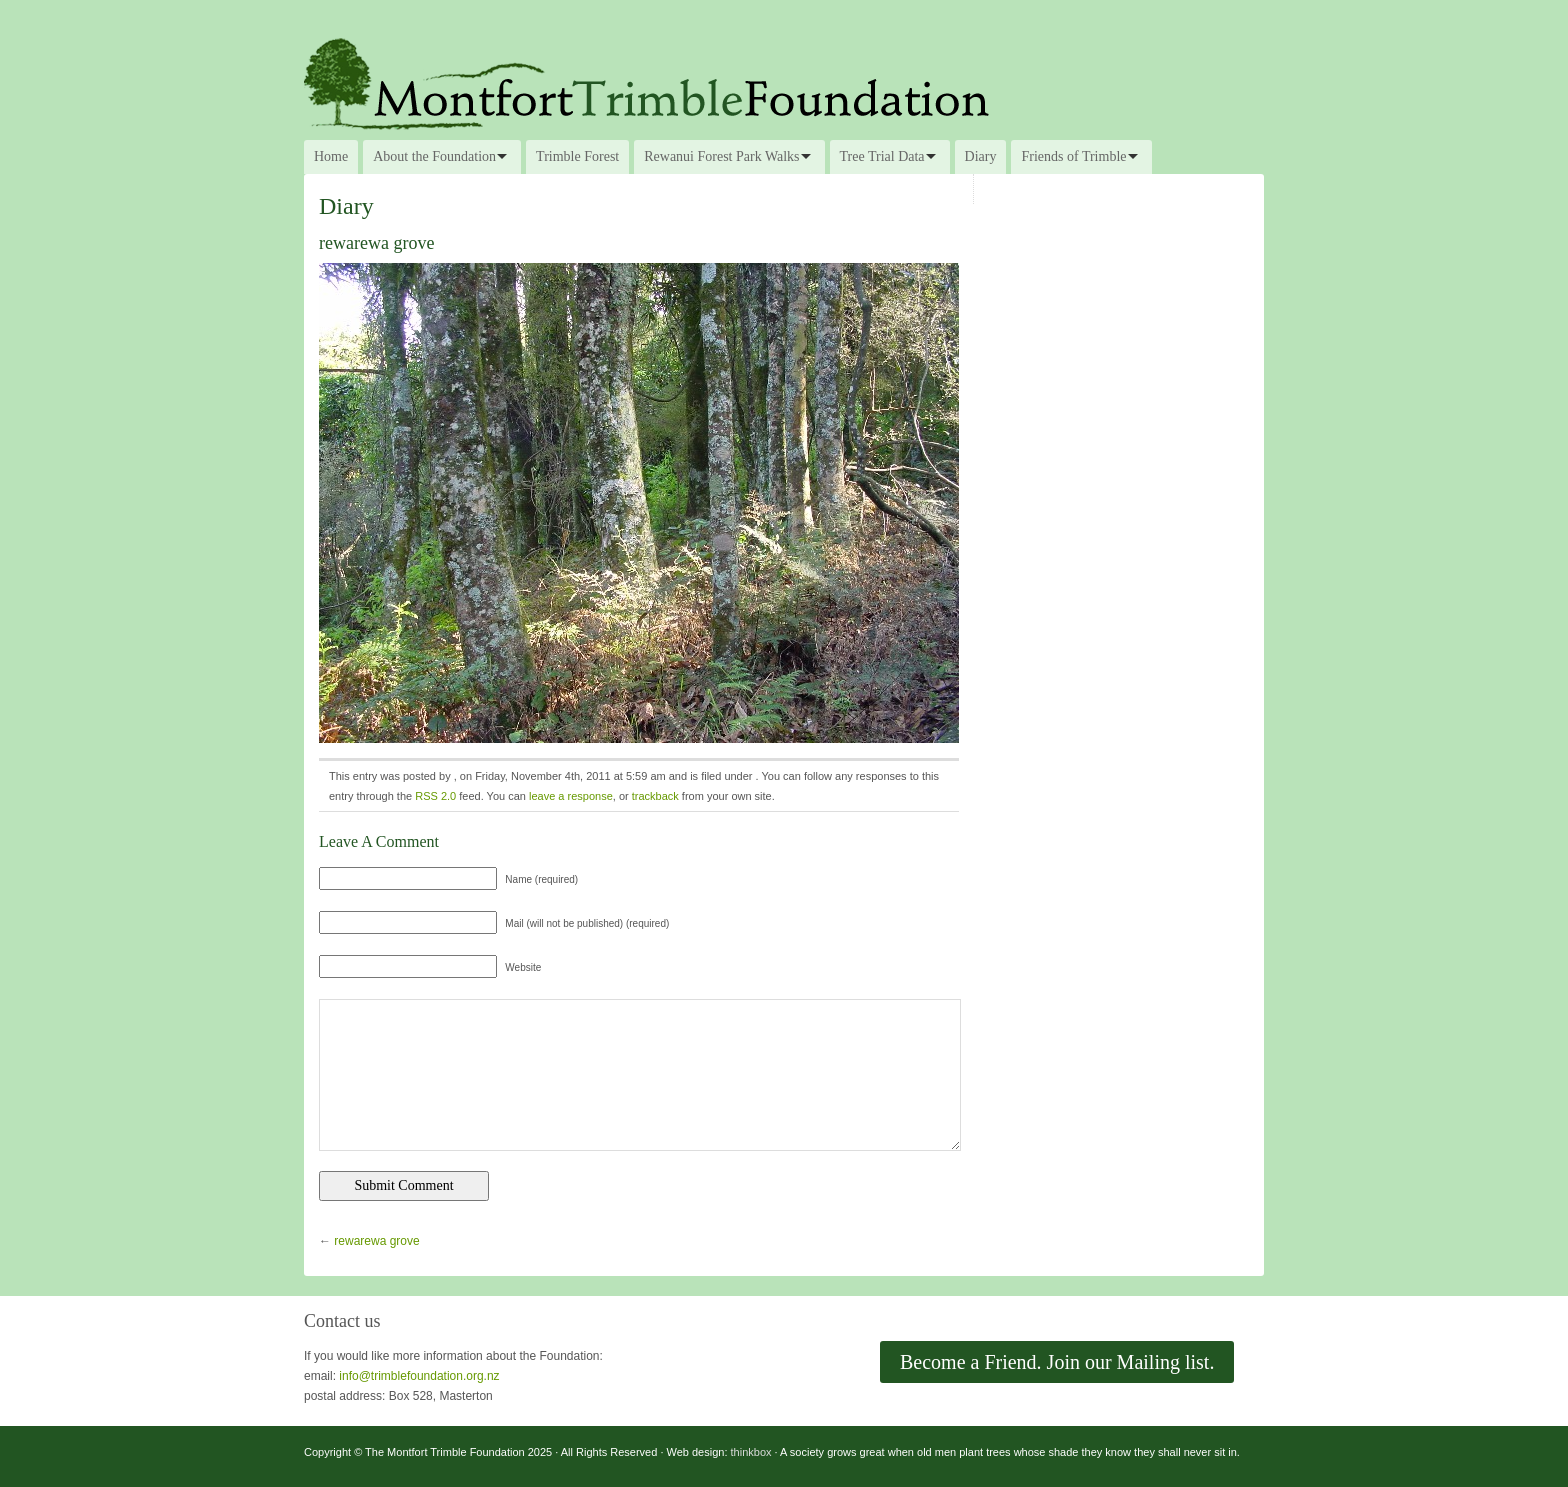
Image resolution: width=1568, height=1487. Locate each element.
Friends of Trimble (1073, 156)
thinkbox (751, 1452)
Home (331, 156)
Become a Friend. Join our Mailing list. (1057, 1362)
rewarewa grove (376, 1241)
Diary (981, 156)
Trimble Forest (577, 156)
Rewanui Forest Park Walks (721, 156)
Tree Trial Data (882, 156)
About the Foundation (434, 156)
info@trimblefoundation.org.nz (419, 1376)
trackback (655, 796)
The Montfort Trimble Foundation (784, 82)
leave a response (571, 796)
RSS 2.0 (435, 796)
